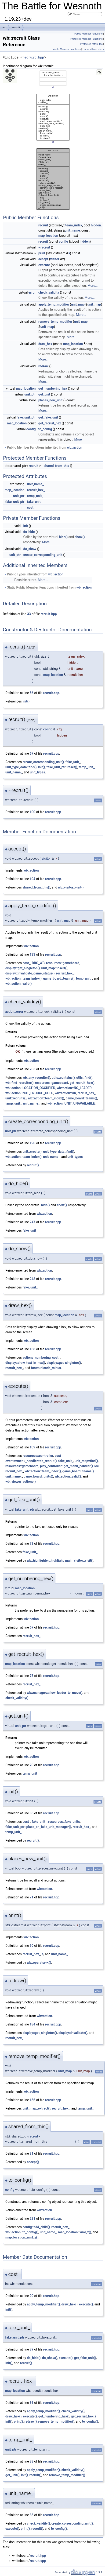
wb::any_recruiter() (36, 1077)
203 (32, 1069)
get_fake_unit (48, 417)
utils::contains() (63, 1077)
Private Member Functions (66, 49)
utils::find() (84, 1077)
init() (25, 701)
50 (31, 1946)
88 (31, 2461)
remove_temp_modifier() (56, 2421)
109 (32, 1447)
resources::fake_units (64, 1821)
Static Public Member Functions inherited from (48, 587)
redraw (43, 366)
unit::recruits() (15, 1098)
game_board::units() (38, 1476)
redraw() (30, 2421)
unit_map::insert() (54, 968)
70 (31, 1765)
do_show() (49, 2358)
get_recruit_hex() (82, 1083)
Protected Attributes (91, 44)
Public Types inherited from (33, 574)
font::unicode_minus (46, 1368)
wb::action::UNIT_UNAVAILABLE (71, 1103)
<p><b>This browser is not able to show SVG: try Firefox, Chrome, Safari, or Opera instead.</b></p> (53, 139)
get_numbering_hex (52, 388)
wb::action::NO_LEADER (74, 1088)
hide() (63, 537)
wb (4, 27)
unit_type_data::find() (20, 767)
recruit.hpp (33, 57)
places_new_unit (50, 400)
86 (31, 1813)
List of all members (93, 49)
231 (32, 2218)
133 (32, 954)
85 (31, 2515)
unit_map (78, 304)
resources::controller (37, 1456)
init (25, 526)
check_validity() (17, 1698)
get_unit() (12, 2475)
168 (32, 1349)
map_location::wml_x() (74, 2232)
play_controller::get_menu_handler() (66, 1466)
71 (31, 1897)
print (41, 253)
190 (32, 1143)
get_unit (44, 394)
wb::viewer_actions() (20, 1481)
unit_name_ (35, 484)
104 (32, 879)
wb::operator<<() (39, 1962)
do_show (29, 549)
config (63, 241)
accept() (33, 2162)
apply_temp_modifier (53, 304)
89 (31, 2349)
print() (18, 2421)
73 (31, 1543)
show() (80, 537)
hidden (96, 225)
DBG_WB (38, 963)
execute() (86, 2304)
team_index (73, 225)
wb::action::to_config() (21, 2232)
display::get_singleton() (22, 968)
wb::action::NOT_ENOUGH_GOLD (29, 1093)
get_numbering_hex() (53, 2416)
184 (32, 2024)
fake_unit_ (34, 502)
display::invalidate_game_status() (29, 973)
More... (92, 285)
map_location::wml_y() (21, 2237)
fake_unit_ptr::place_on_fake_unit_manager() (38, 1827)
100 (32, 812)
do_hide (29, 532)
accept (43, 259)
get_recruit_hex (49, 423)
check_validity (48, 292)
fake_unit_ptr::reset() (62, 767)
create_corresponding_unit (42, 555)
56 (31, 693)
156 (32, 2100)
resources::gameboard (62, 963)
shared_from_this (56, 466)
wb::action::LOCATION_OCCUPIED (30, 1088)
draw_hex (45, 344)
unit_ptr (30, 394)
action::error (14, 1011)
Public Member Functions (88, 33)
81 (31, 2153)
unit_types (37, 772)
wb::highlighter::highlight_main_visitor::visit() (60, 1560)
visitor (54, 259)
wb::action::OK (65, 1093)
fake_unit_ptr (26, 417)
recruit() (33, 1165)
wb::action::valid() (18, 983)
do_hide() (34, 2358)
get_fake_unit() (85, 2358)
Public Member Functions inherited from (43, 447)
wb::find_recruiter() (19, 1083)
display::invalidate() (72, 2033)
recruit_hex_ (36, 490)
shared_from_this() (36, 887)
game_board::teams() (58, 978)
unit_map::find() (86, 1461)
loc (96, 1466)
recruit (16, 27)
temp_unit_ (35, 496)
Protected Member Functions (86, 38)
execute (44, 265)
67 (31, 753)
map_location (48, 235)
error (32, 292)
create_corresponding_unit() (43, 762)
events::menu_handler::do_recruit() (31, 1461)
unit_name (72, 230)
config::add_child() (36, 2227)
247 (32, 1222)
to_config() (90, 2421)
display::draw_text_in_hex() (25, 1363)
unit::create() (31, 1151)
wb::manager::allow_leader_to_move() (54, 1693)
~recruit (44, 247)
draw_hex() (70, 2304)
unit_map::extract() (36, 2108)
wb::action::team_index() (23, 978)
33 (29, 614)
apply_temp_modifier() (43, 2304)
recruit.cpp (51, 693)
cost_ (31, 507)
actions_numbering (36, 1357)
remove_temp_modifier (55, 321)
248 (32, 1279)
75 (31, 1676)
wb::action (74, 447)
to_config (45, 429)
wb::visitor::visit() (70, 887)
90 (31, 2296)
